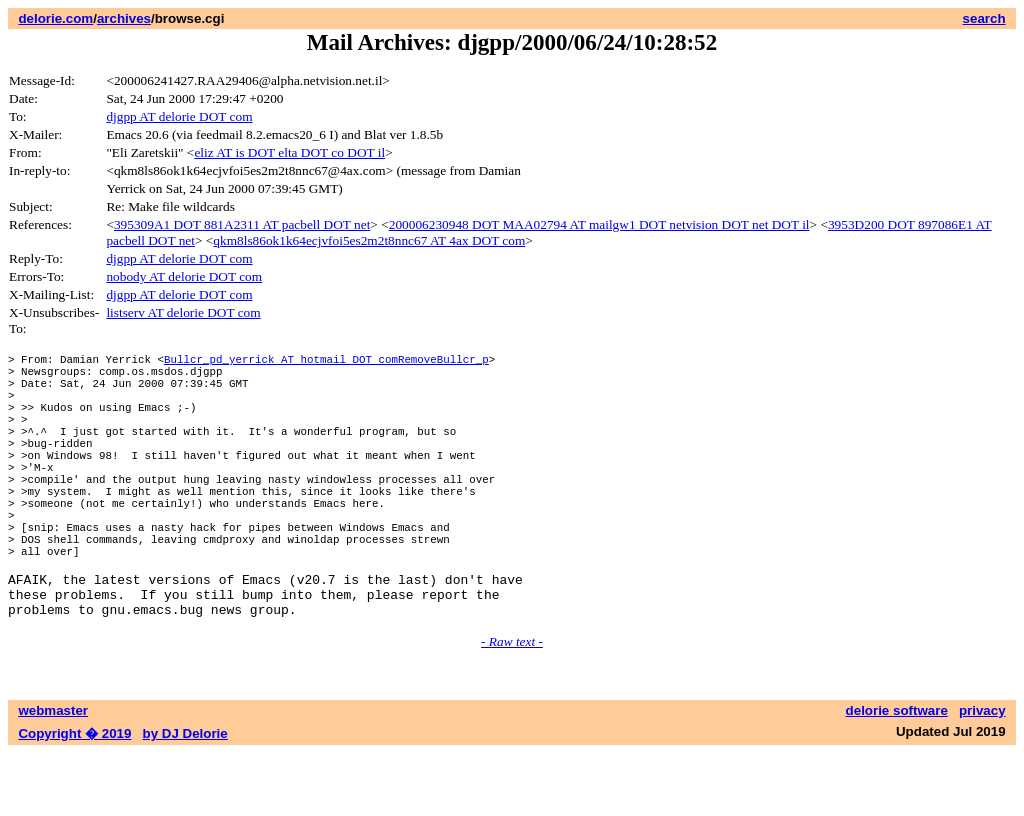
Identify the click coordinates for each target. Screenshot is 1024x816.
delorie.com (55, 18)
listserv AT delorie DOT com (183, 312)
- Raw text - (512, 704)
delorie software (897, 773)
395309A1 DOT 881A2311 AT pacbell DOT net (242, 224)
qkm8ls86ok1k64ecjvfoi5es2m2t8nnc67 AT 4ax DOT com (369, 240)
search (984, 18)
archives (124, 18)
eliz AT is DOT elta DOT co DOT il (289, 152)
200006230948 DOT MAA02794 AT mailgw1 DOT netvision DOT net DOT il (599, 224)
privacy (982, 773)
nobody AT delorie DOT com (184, 276)
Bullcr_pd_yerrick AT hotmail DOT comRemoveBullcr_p (326, 361)
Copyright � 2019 (74, 796)
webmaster (53, 773)
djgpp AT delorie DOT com (179, 116)
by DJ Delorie (185, 796)
